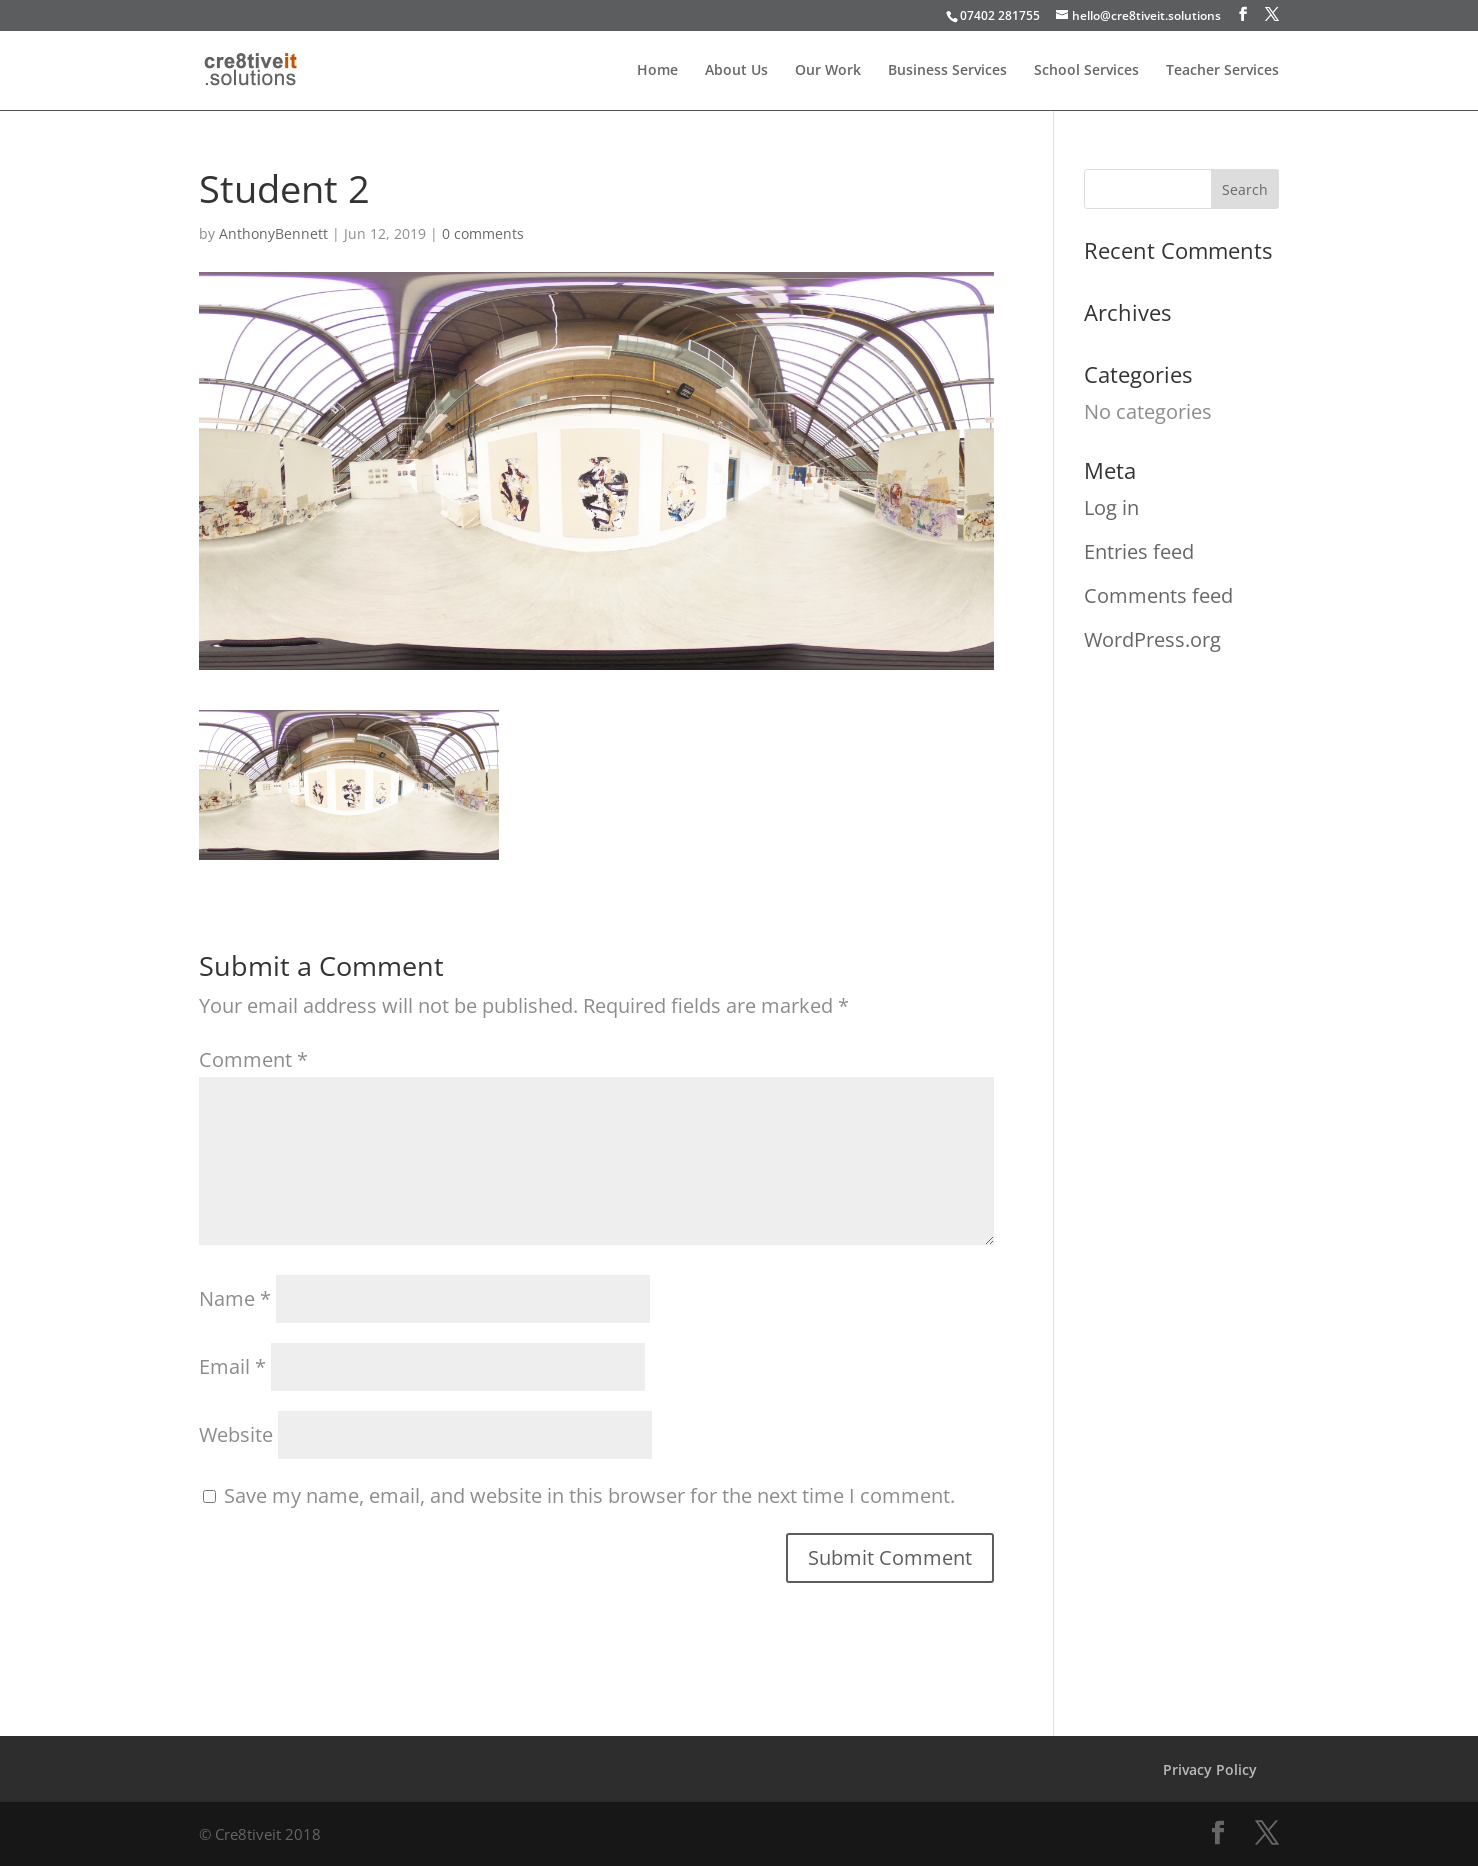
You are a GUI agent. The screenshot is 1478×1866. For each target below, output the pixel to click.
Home (657, 71)
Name (235, 1298)
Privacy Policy (1210, 1769)
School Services (1086, 71)
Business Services (947, 71)
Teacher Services (1222, 71)
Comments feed (1158, 595)
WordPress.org (1152, 639)
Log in (1111, 507)
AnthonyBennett (273, 233)
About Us (736, 71)
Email (232, 1366)
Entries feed (1139, 551)
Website (236, 1434)
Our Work (828, 71)
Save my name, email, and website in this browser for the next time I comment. (589, 1495)
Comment (253, 1059)
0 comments (483, 233)
